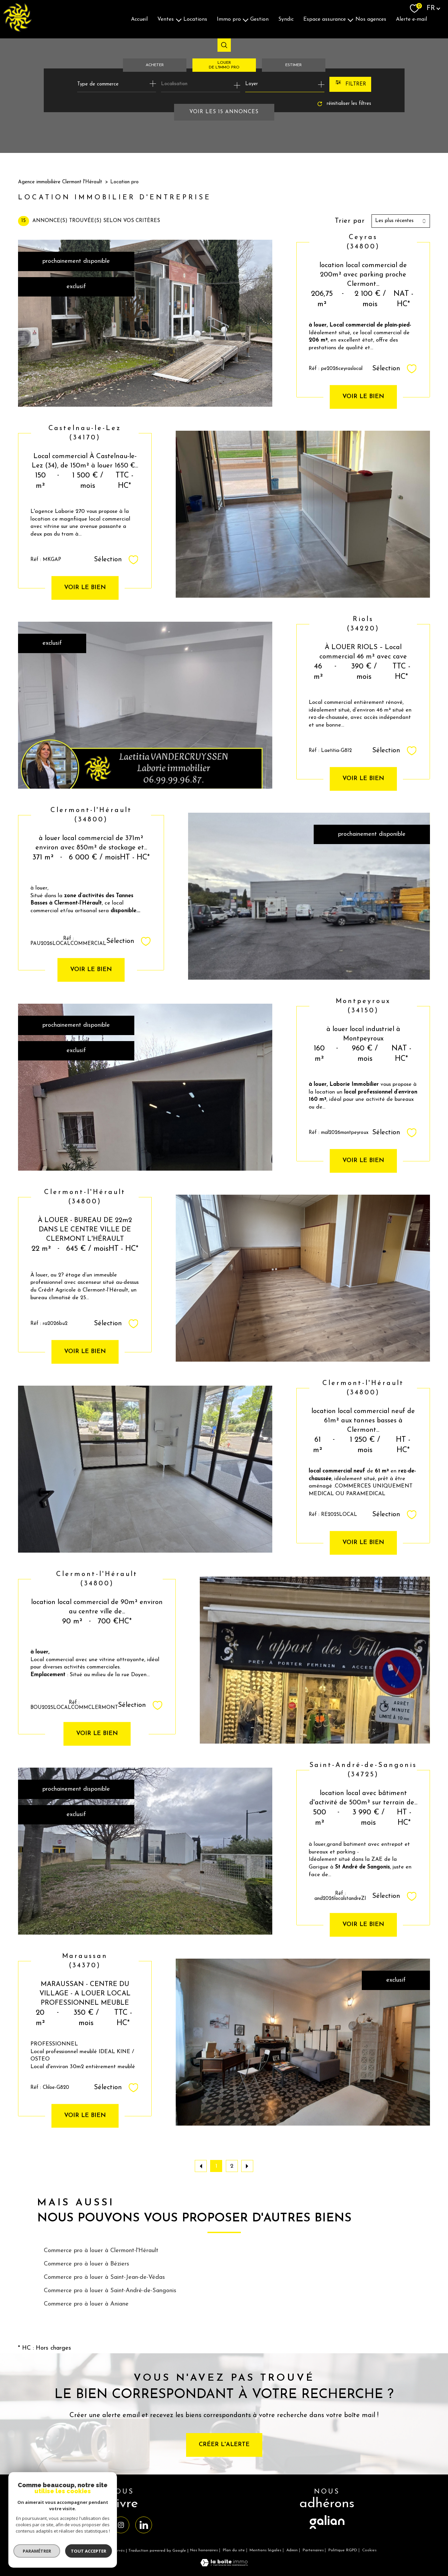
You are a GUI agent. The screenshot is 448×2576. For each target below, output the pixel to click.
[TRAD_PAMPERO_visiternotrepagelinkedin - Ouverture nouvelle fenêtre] (143, 2525)
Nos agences (370, 19)
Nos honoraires (204, 2550)
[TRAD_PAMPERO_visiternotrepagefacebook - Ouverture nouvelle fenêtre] (98, 2525)
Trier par (350, 221)
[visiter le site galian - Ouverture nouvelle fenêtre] (327, 2529)
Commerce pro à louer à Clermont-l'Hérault (101, 2250)
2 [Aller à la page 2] (232, 2166)
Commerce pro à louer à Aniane (86, 2304)
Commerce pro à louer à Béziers (86, 2264)
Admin (292, 2550)
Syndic (286, 19)
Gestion (259, 19)
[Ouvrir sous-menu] (178, 19)
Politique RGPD (342, 2550)
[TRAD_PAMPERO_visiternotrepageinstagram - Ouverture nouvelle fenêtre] (121, 2525)
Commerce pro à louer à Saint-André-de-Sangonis (110, 2291)
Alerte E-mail (411, 19)
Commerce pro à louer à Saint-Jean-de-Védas (104, 2277)
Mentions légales (265, 2550)
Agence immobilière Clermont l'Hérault (60, 182)
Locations (195, 19)
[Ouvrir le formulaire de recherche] (350, 84)
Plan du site (234, 2550)
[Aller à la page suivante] (247, 2166)
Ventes (165, 19)
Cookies (369, 2550)
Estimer (293, 65)
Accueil (139, 19)
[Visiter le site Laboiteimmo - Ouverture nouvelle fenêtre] (224, 2565)
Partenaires (313, 2550)
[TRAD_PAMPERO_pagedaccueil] (17, 30)
